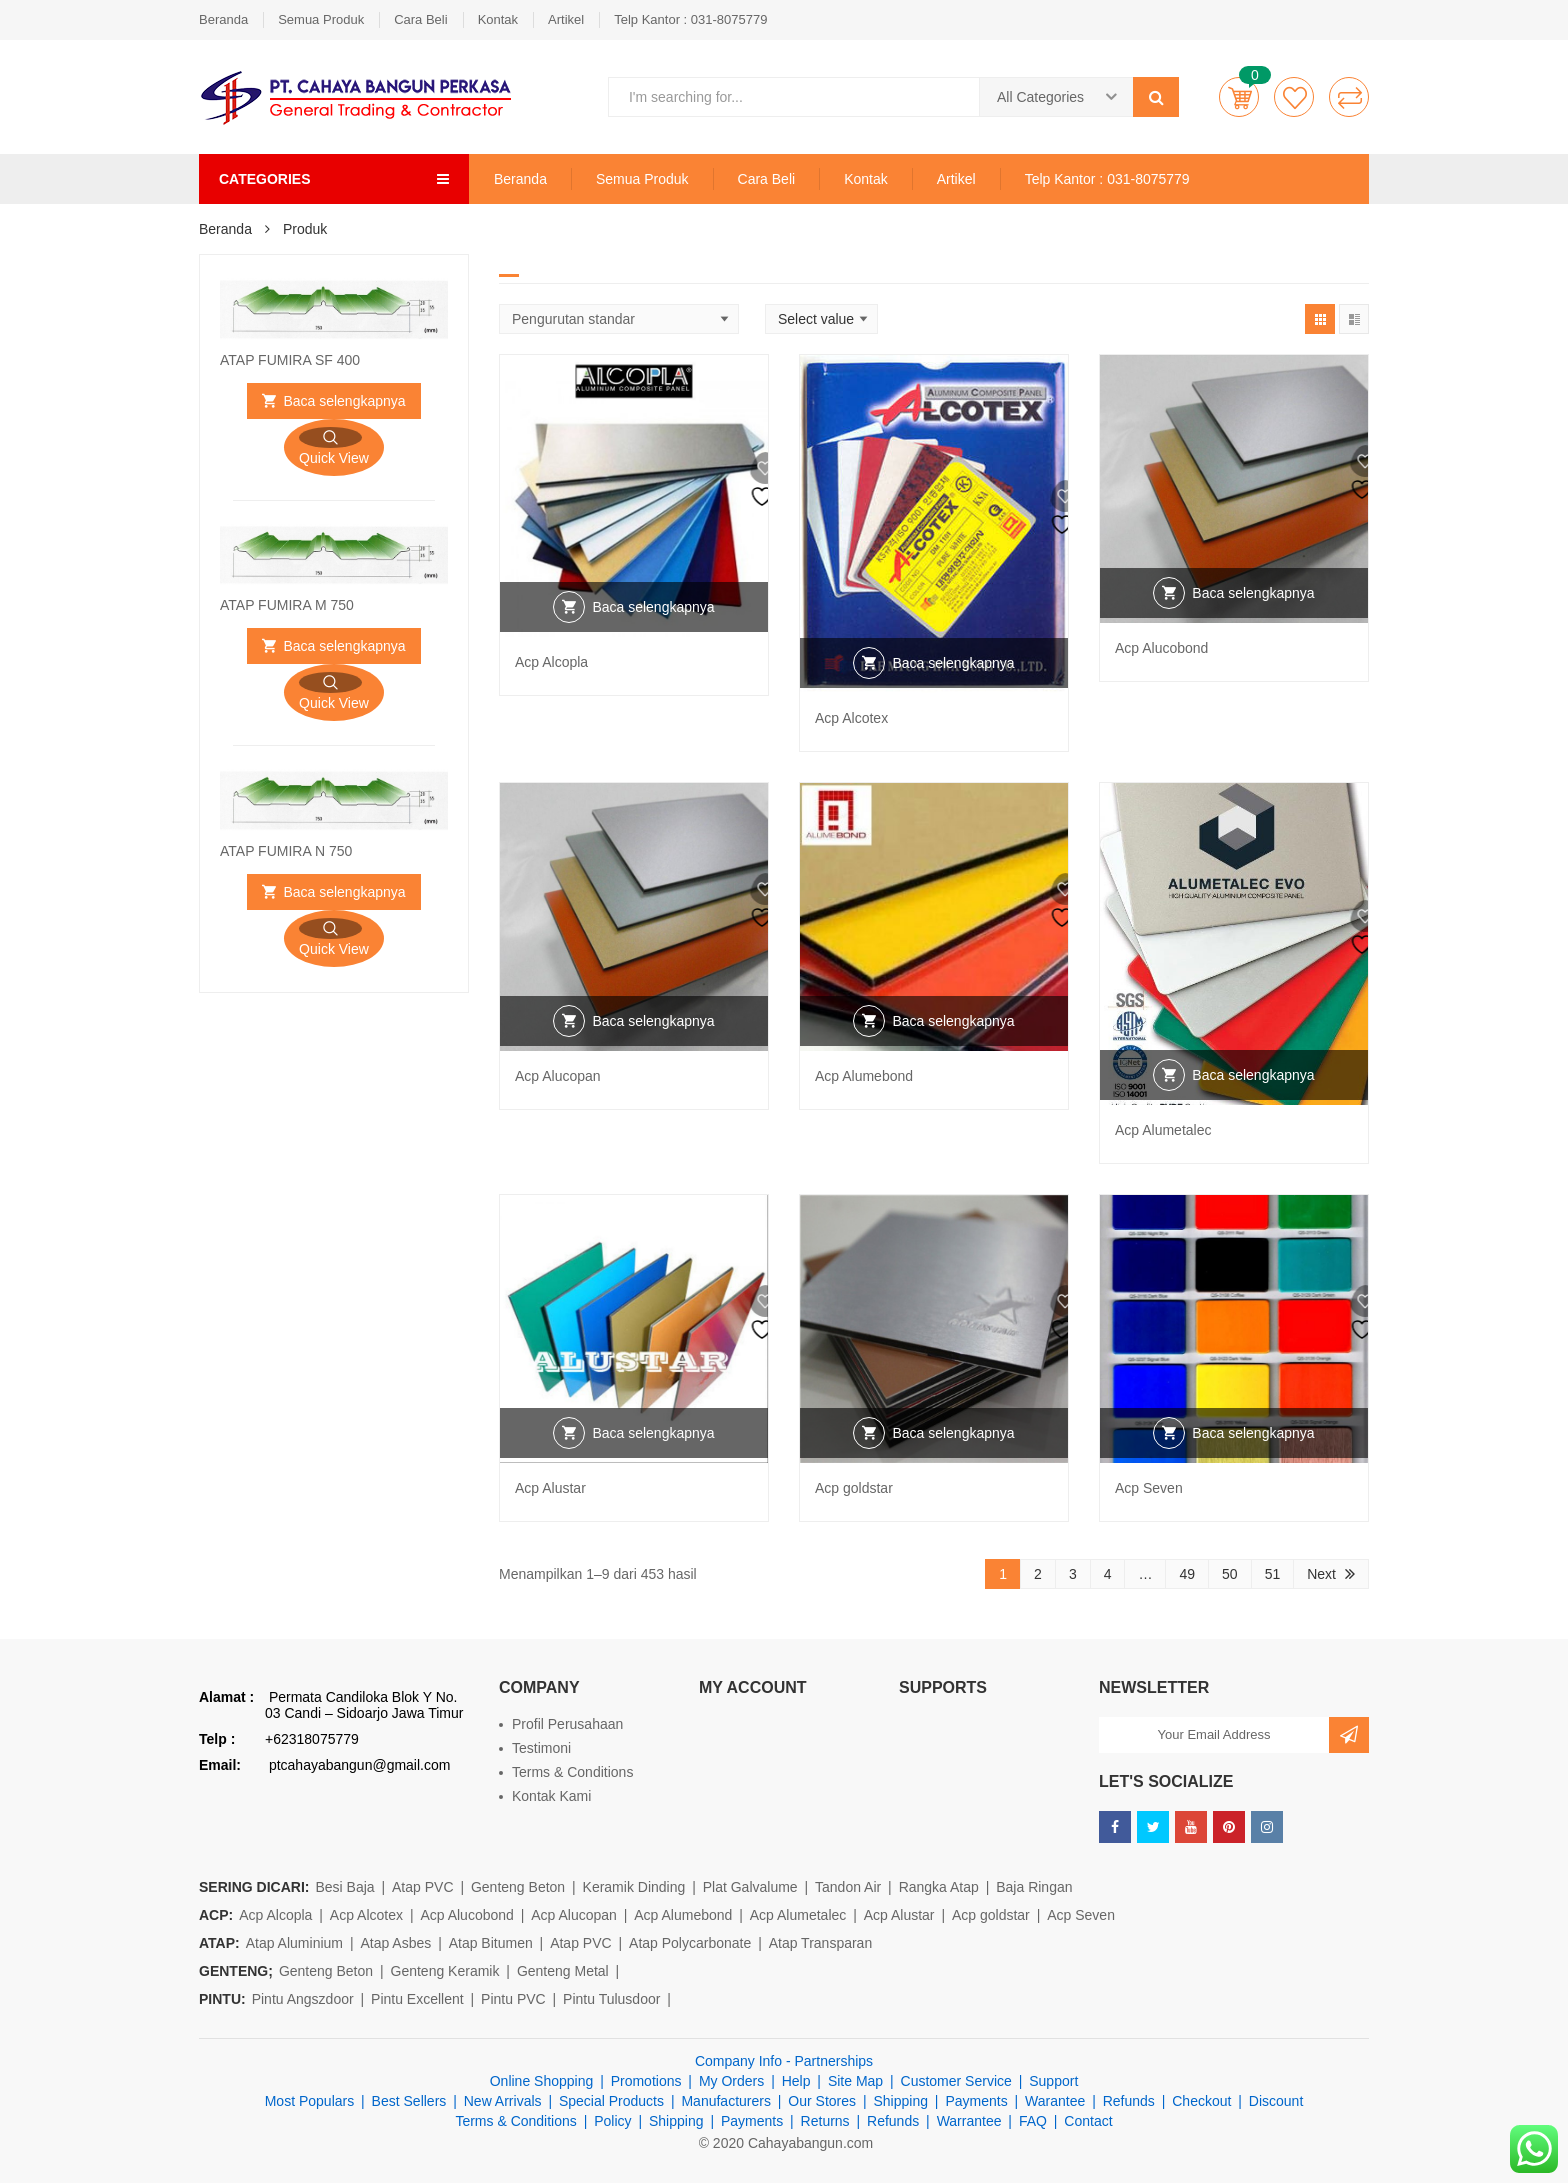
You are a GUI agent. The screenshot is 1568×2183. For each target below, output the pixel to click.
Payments (976, 2101)
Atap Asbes (395, 1943)
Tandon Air (848, 1887)
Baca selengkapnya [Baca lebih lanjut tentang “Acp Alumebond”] (953, 1045)
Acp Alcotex (851, 718)
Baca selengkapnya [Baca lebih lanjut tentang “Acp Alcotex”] (953, 687)
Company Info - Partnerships (784, 2061)
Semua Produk (321, 19)
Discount (1276, 2101)
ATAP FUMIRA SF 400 (290, 360)
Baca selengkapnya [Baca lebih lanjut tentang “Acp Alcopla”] (653, 631)
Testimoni (541, 1748)
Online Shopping (542, 2081)
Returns (825, 2121)
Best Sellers (409, 2101)
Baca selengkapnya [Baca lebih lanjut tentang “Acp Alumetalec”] (1253, 1099)
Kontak (498, 19)
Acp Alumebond (864, 1076)
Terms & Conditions (572, 1772)
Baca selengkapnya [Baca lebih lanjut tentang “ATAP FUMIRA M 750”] (344, 646)
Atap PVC (422, 1887)
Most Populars (309, 2101)
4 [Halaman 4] (1108, 1574)
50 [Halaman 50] (1230, 1574)
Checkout (1201, 2101)
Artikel (566, 19)
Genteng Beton (518, 1887)
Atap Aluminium (294, 1943)
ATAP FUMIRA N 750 (286, 851)
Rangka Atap (939, 1887)
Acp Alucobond (1161, 648)
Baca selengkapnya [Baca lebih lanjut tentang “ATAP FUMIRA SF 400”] (344, 401)
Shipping (900, 2101)
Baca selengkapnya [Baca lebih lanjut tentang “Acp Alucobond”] (1253, 617)
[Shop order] (619, 319)
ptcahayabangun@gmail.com (360, 1765)
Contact (1088, 2121)
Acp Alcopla (551, 662)
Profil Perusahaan (567, 1724)
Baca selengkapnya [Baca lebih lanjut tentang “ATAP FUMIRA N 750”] (344, 892)
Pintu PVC (513, 1999)
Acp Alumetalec (1163, 1130)
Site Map (855, 2081)
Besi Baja (344, 1887)
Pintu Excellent (417, 1999)
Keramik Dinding (634, 1887)
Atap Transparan (821, 1943)
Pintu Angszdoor (303, 1999)
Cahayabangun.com (810, 2143)
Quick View (334, 458)
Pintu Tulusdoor (611, 1999)
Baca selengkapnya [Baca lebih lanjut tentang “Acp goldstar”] (953, 1457)
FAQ (1033, 2121)
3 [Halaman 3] (1073, 1574)
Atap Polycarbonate (690, 1943)
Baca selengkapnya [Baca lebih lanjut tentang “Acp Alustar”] (653, 1457)
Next (1321, 1574)
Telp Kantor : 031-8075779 (690, 19)
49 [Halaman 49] (1187, 1574)
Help (796, 2081)
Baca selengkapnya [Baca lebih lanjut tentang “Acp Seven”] (1253, 1457)
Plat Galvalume (750, 1887)
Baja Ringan (1034, 1887)
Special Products (611, 2101)
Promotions (646, 2081)
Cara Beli (420, 19)
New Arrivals (503, 2101)
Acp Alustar (550, 1488)
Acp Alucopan (558, 1076)
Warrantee (969, 2121)
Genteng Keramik (445, 1971)
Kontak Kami (551, 1796)
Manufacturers (725, 2101)
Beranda (223, 19)
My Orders (731, 2081)
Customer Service (956, 2081)
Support (1053, 2081)
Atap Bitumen (491, 1943)
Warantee (1055, 2101)
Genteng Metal (563, 1971)
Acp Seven (1149, 1488)
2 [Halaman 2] (1038, 1574)
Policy (612, 2121)
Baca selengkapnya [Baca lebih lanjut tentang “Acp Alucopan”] (653, 1045)
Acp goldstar (854, 1488)
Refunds (1129, 2101)
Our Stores (822, 2101)
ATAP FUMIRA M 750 (287, 605)
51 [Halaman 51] (1273, 1574)
